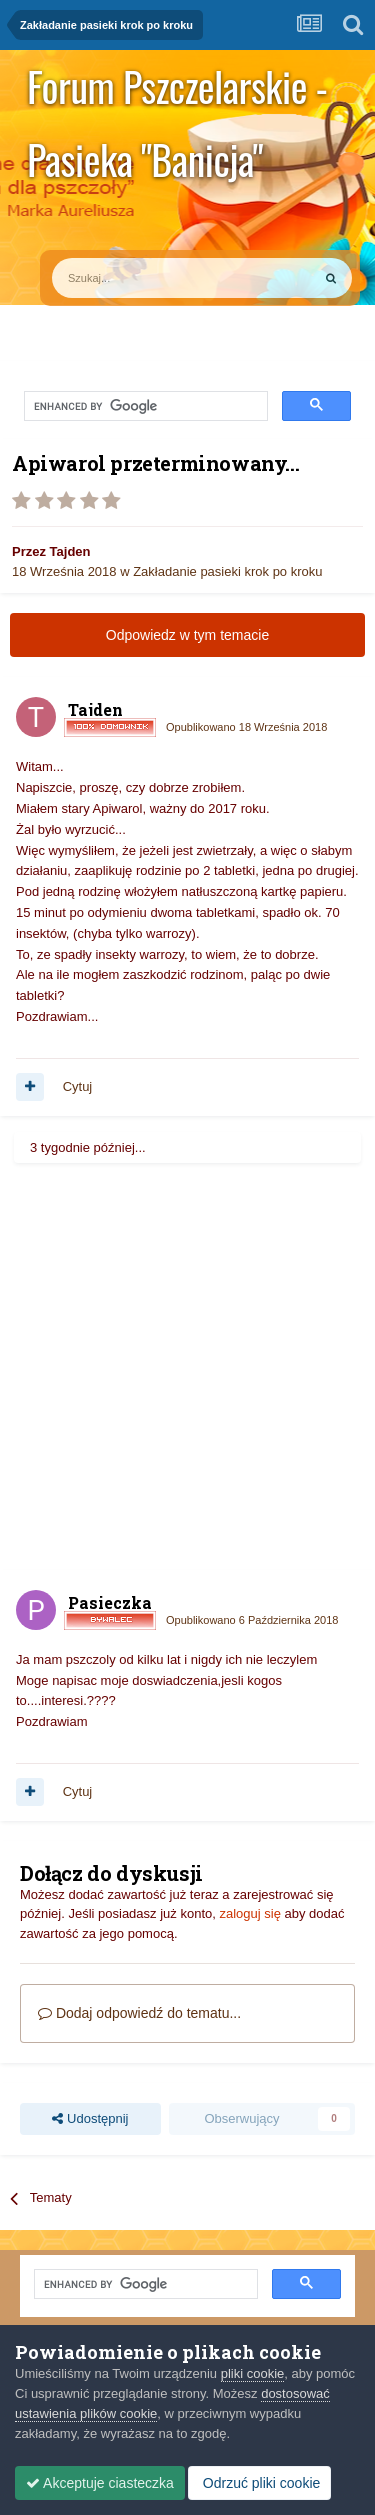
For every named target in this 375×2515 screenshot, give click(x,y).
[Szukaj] (135, 278)
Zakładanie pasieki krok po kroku (227, 571)
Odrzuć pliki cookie (259, 2483)
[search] (144, 407)
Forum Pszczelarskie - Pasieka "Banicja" (177, 89)
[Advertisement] (187, 1374)
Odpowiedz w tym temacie (187, 635)
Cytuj (78, 1086)
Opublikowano (246, 727)
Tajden (70, 551)
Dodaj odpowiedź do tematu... (139, 2013)
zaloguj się (249, 1913)
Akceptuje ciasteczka (100, 2483)
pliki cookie (253, 2373)
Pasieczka (110, 1602)
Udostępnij (90, 2119)
